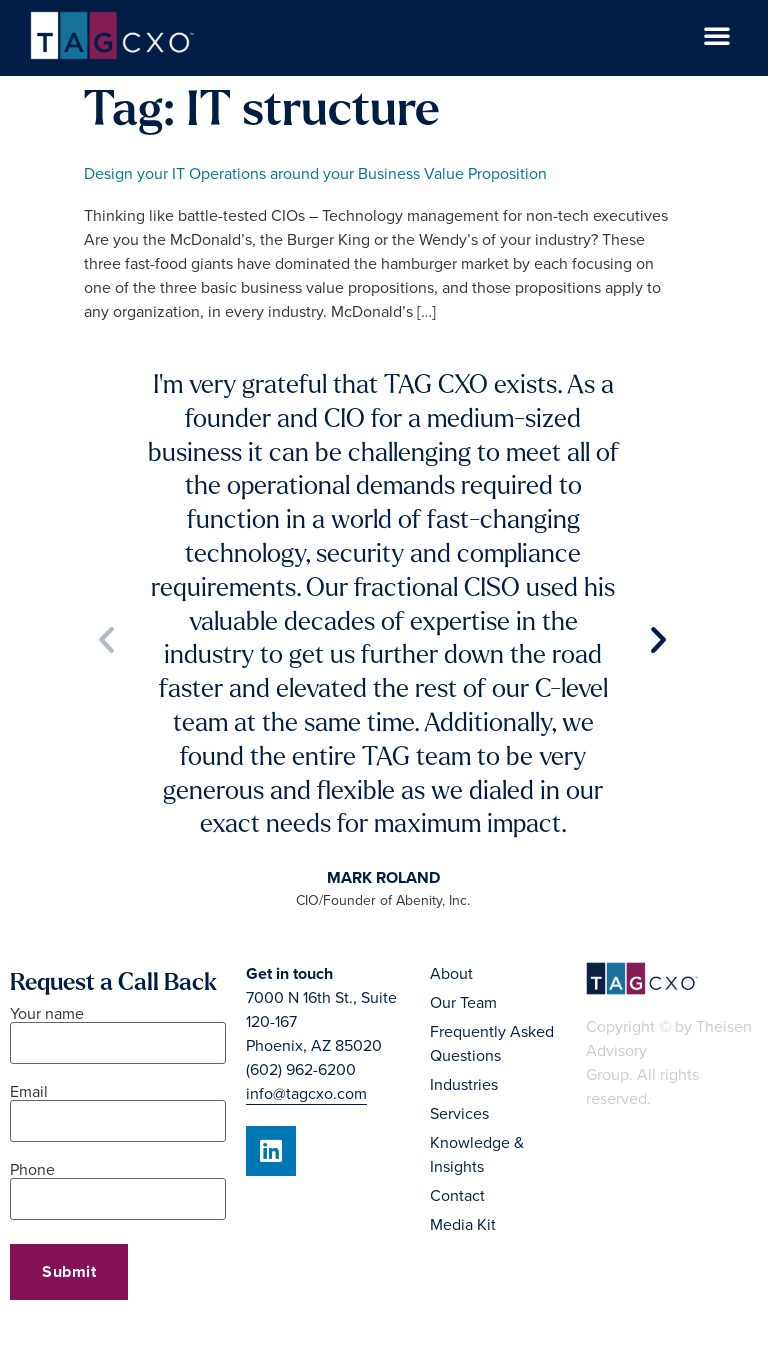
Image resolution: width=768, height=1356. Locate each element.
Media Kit (463, 1225)
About (451, 974)
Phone (118, 1185)
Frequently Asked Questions (492, 1044)
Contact (457, 1196)
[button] (717, 35)
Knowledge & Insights (477, 1155)
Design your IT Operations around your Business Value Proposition (315, 174)
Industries (464, 1085)
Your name (118, 1029)
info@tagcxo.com (306, 1094)
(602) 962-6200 (301, 1070)
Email (118, 1107)
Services (459, 1114)
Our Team (463, 1003)
